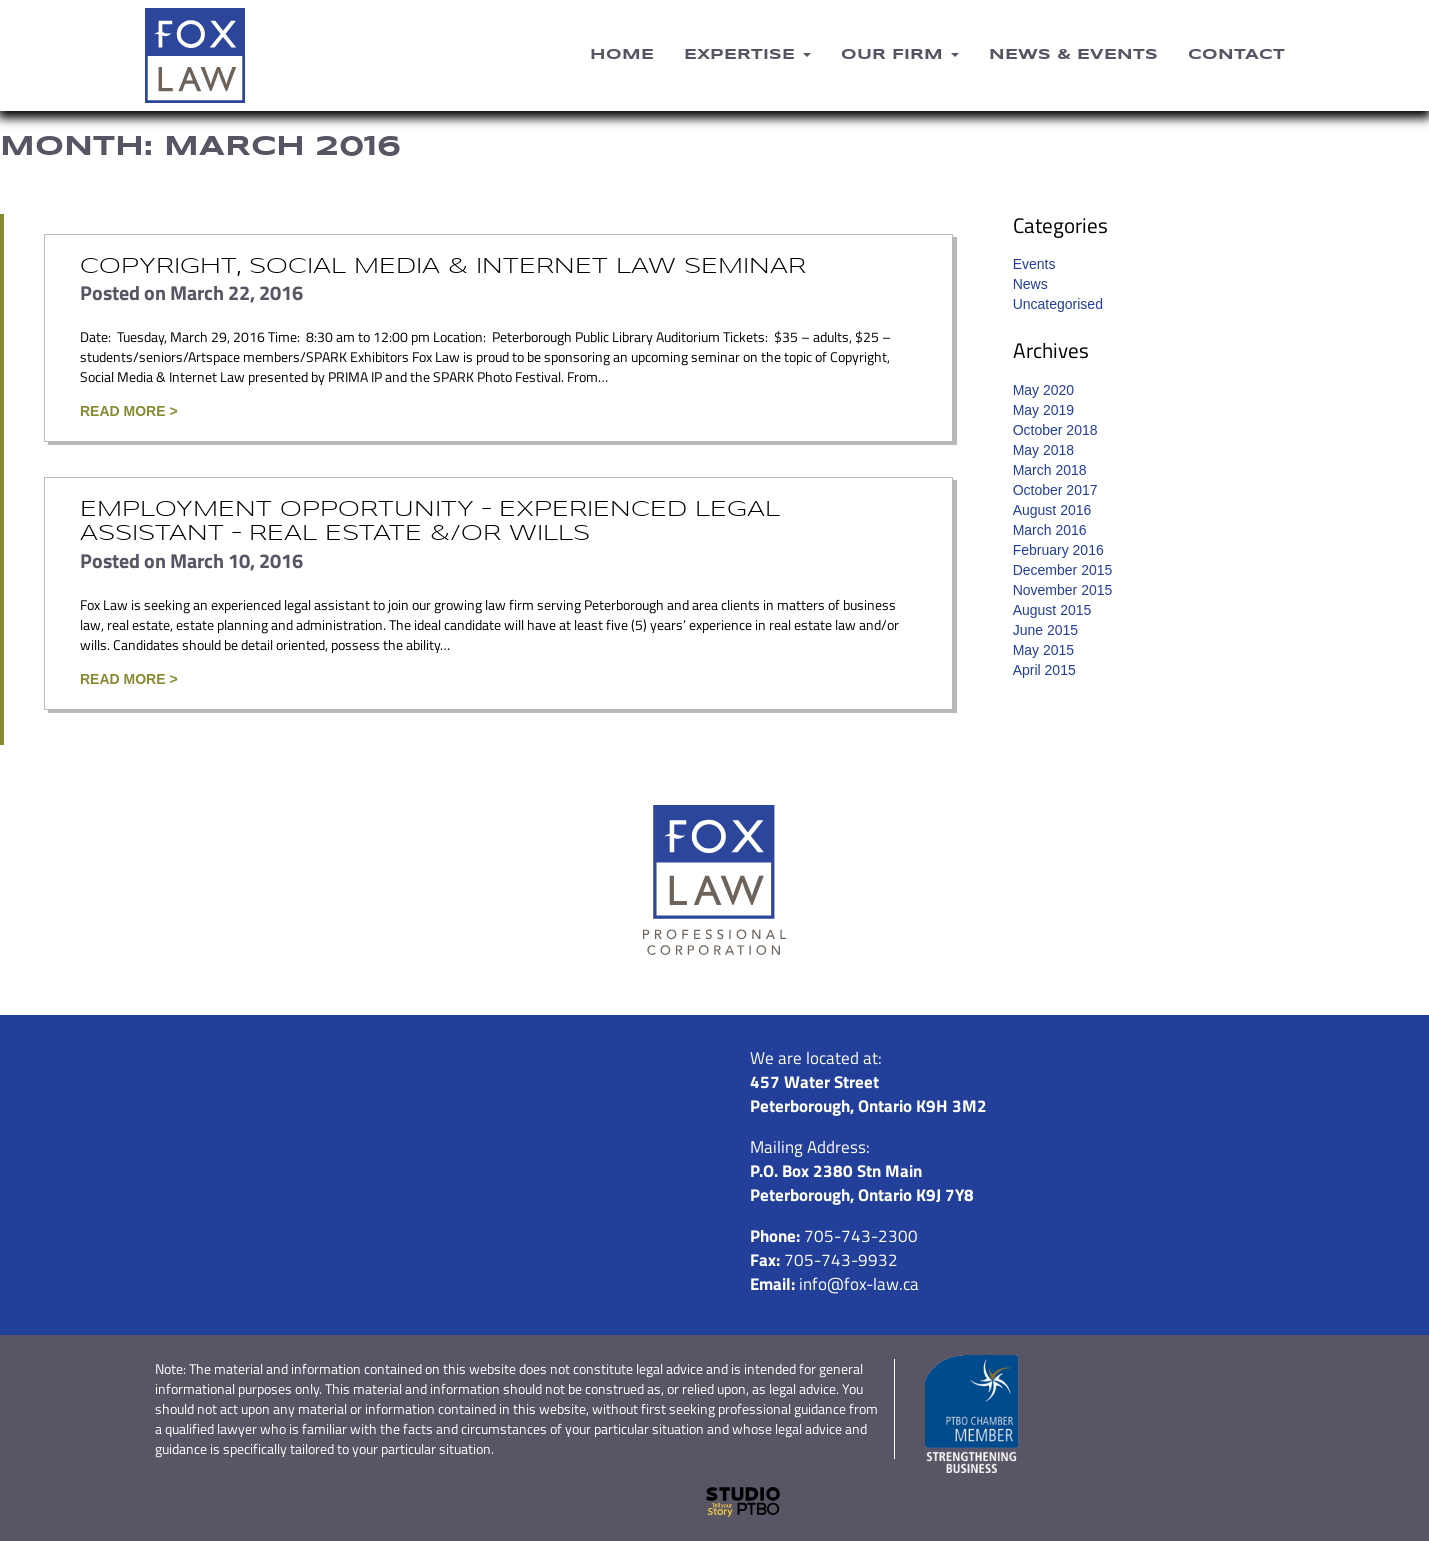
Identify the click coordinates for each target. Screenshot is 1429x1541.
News (1030, 284)
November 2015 (1063, 590)
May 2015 (1043, 650)
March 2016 (1050, 530)
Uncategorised (1058, 304)
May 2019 (1043, 410)
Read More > (129, 411)
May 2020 (1043, 390)
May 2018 (1043, 450)
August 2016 (1052, 510)
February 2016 (1058, 550)
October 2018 (1055, 430)
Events (1034, 264)
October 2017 (1055, 490)
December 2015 (1063, 570)
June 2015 (1045, 630)
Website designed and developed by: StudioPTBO (715, 1502)
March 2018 (1050, 470)
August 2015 (1052, 610)
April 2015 (1044, 670)
